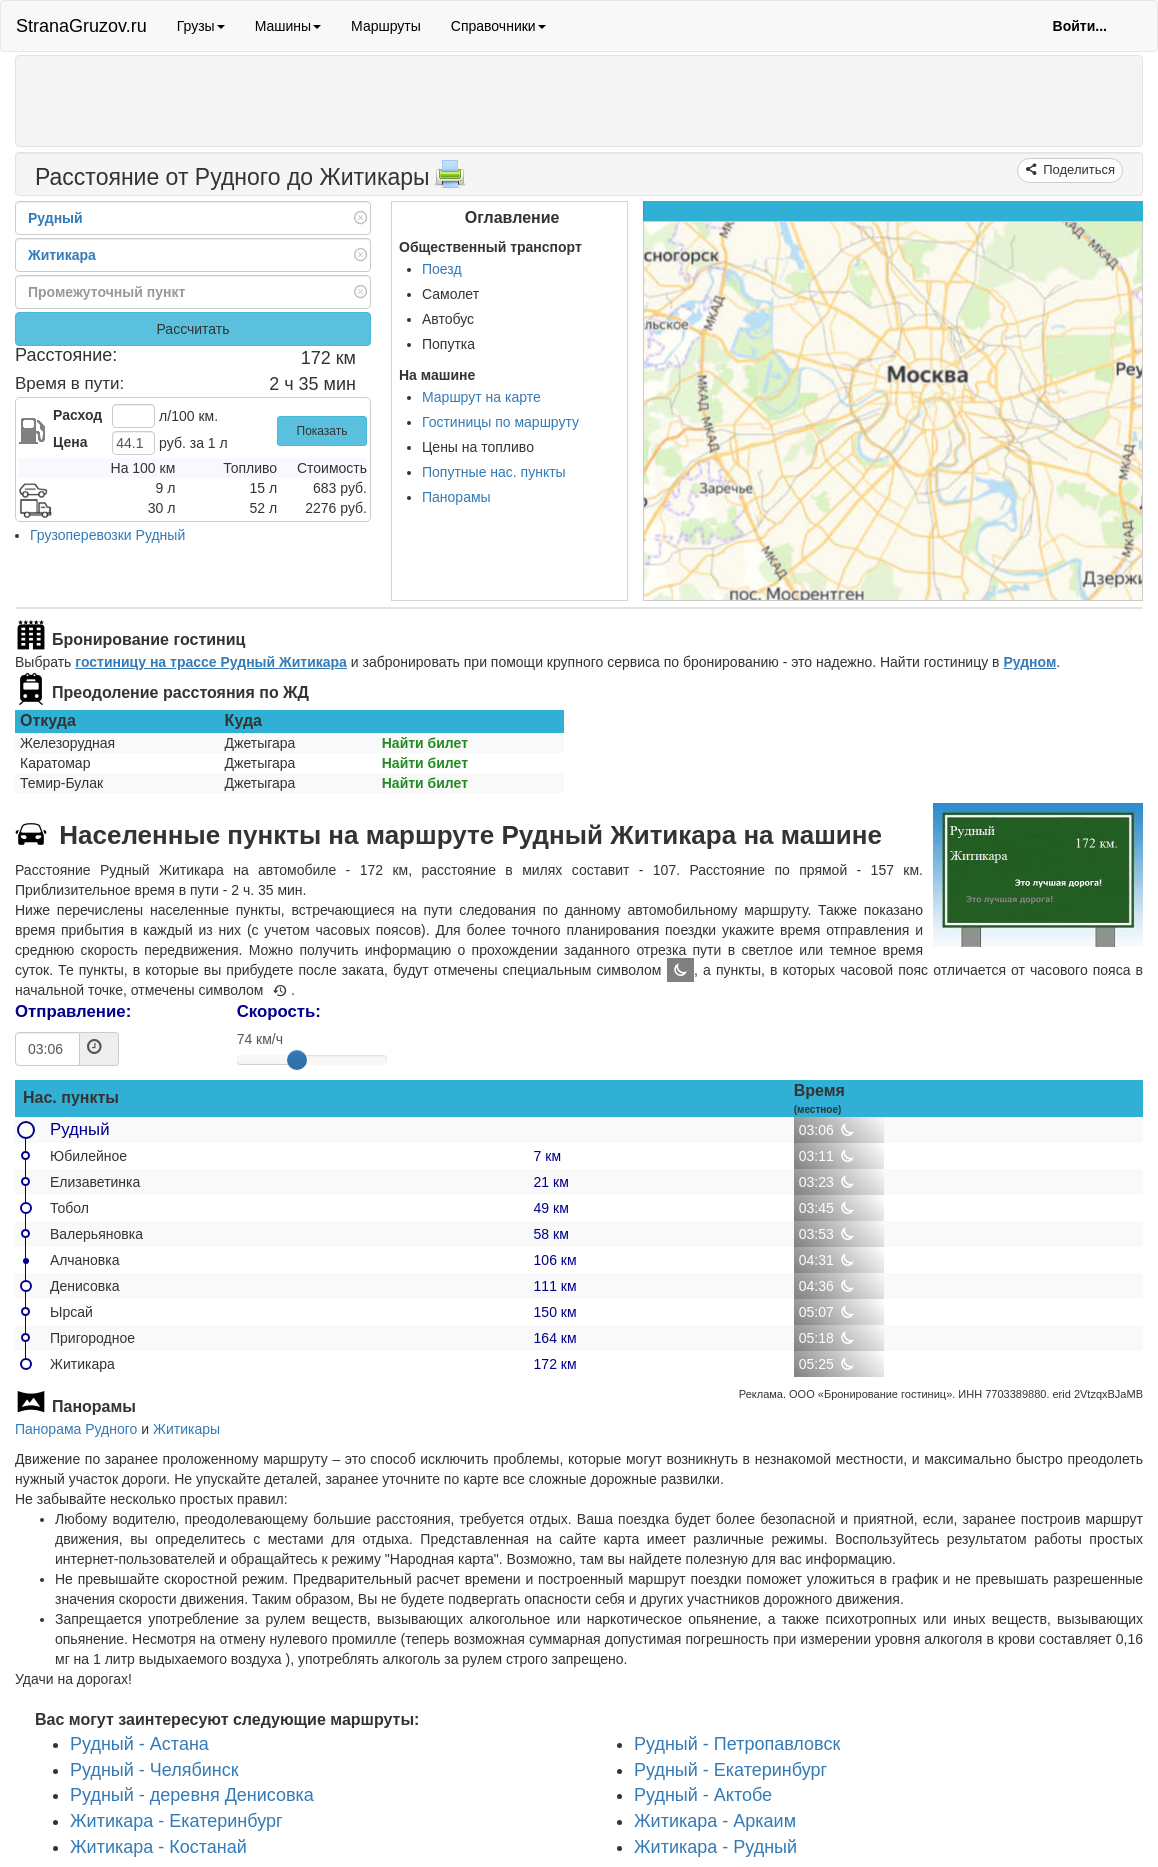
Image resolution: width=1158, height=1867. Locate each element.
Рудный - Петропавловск (737, 1744)
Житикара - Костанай (158, 1847)
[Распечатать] (450, 180)
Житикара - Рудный (715, 1847)
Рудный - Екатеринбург (730, 1770)
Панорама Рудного (76, 1429)
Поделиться (1077, 169)
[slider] (297, 1060)
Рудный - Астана (139, 1744)
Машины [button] (288, 26)
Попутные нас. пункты (494, 472)
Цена (70, 442)
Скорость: (279, 1011)
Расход (77, 415)
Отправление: (73, 1011)
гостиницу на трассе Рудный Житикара (211, 662)
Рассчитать (192, 329)
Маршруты (386, 26)
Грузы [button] (201, 26)
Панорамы (456, 497)
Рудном (1029, 662)
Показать (322, 431)
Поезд (442, 269)
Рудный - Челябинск (154, 1770)
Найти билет (425, 743)
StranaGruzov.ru (81, 26)
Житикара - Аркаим (715, 1821)
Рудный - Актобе (703, 1796)
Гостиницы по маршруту (500, 422)
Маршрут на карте (481, 397)
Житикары (186, 1429)
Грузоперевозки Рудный (107, 535)
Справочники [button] (498, 26)
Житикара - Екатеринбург (176, 1821)
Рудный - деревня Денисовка (192, 1796)
